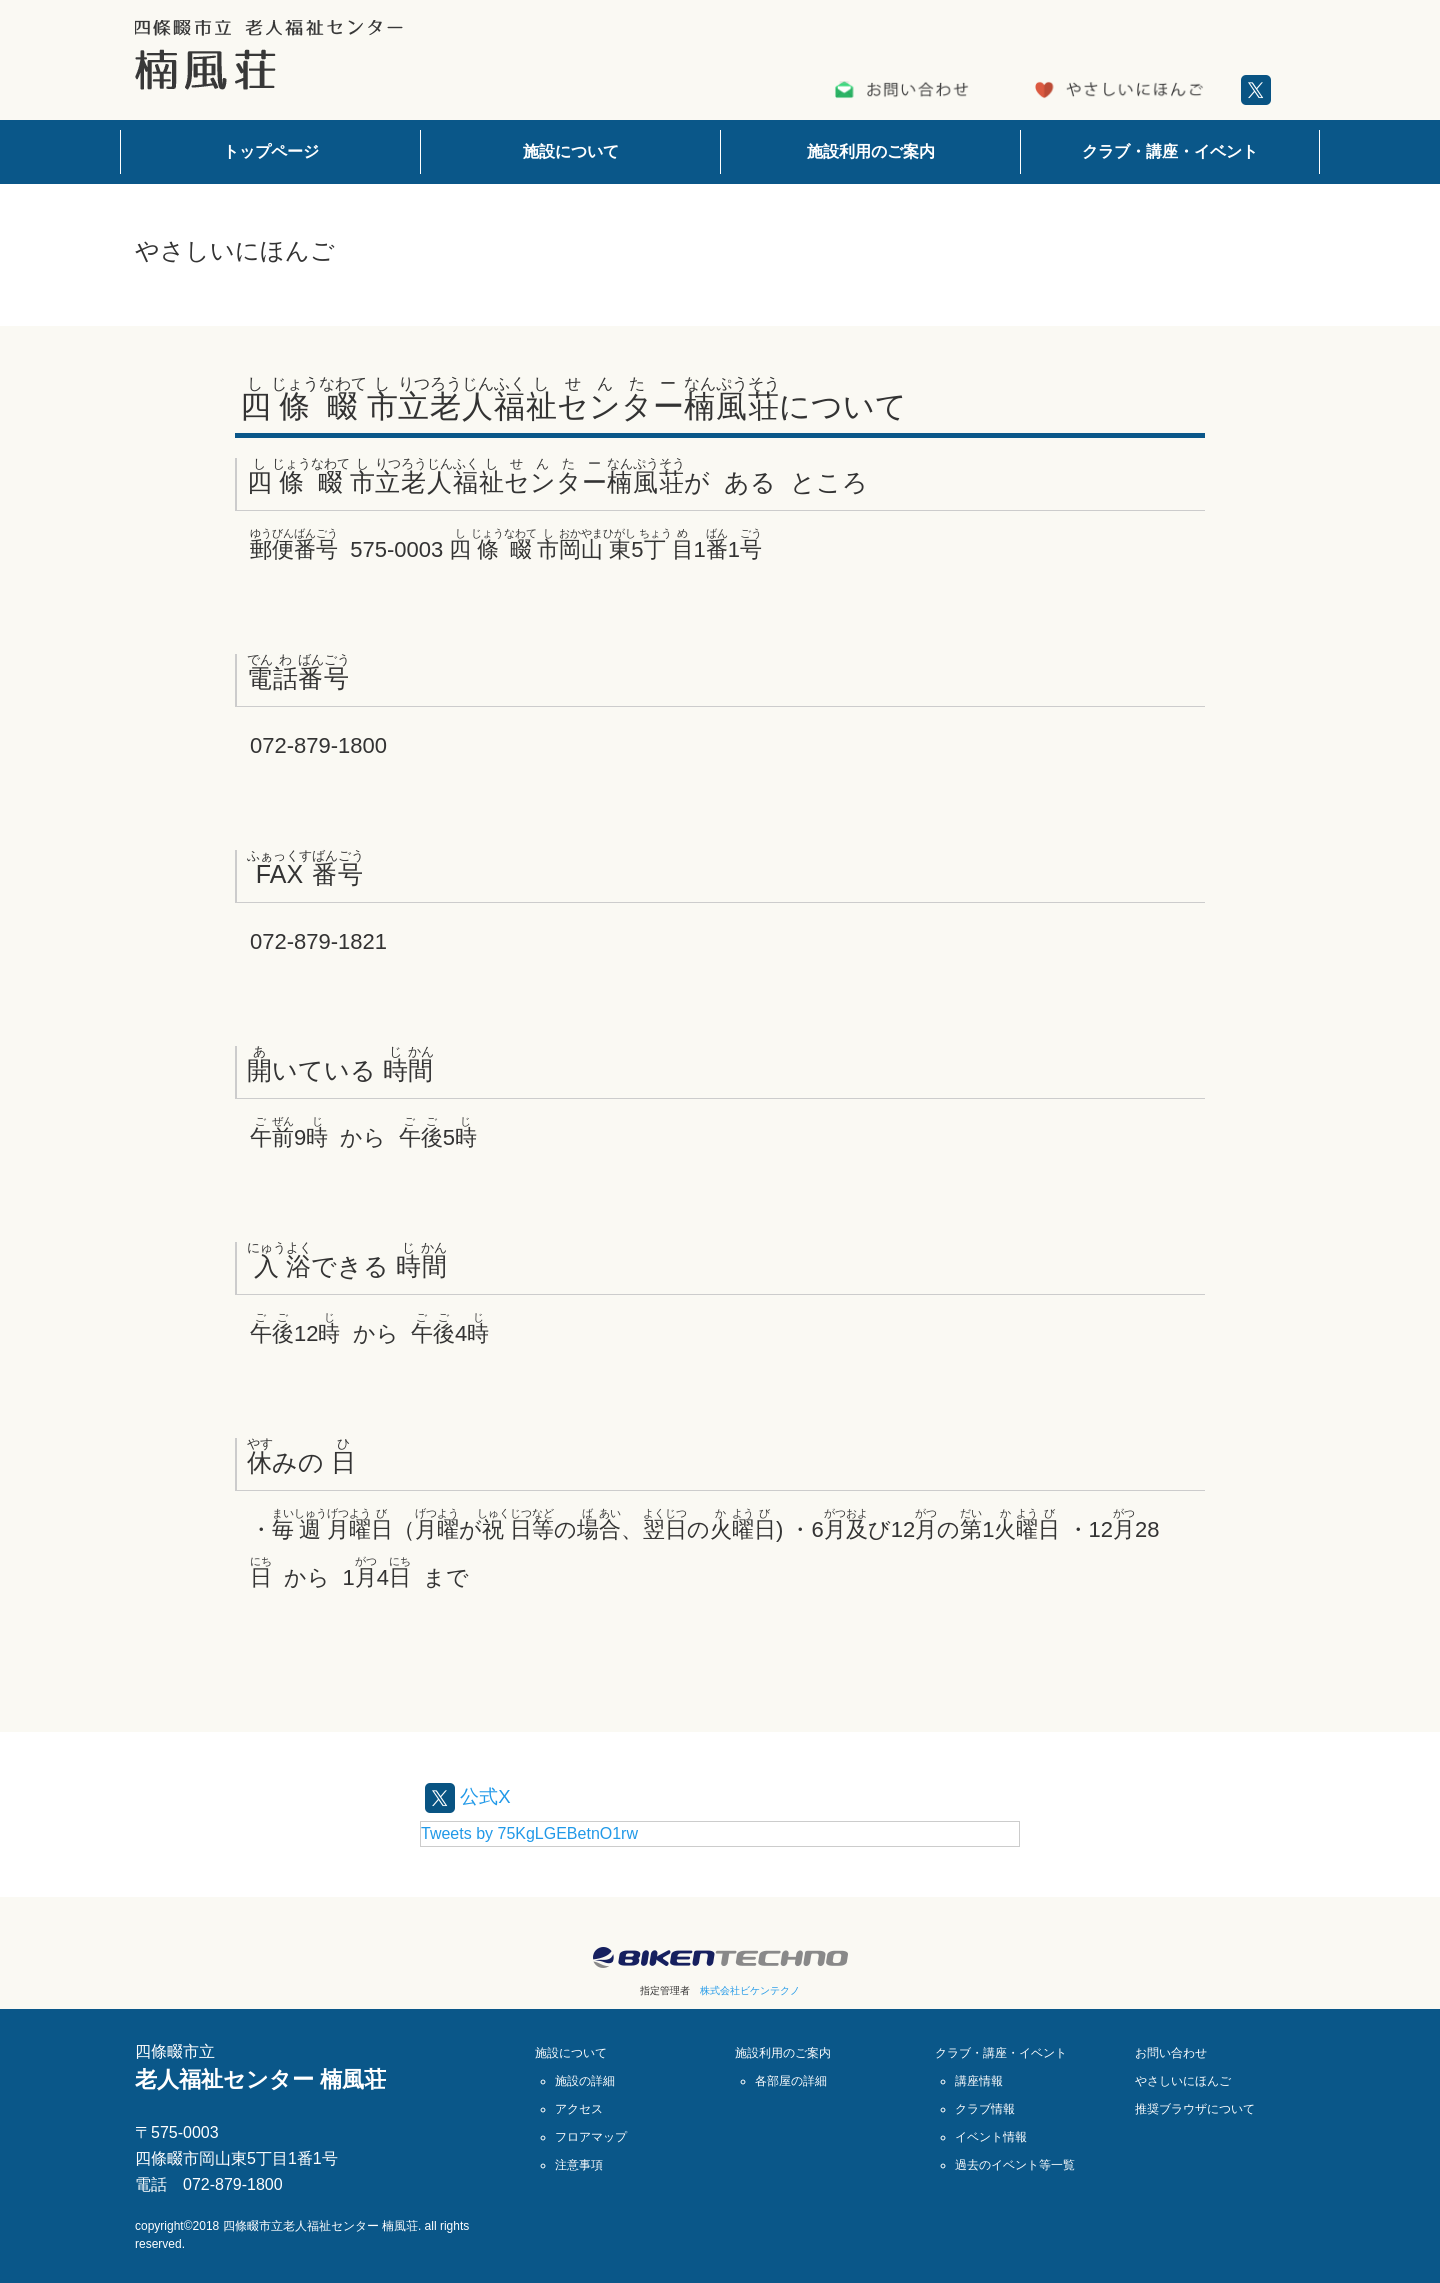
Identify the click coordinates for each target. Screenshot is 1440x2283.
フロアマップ (591, 2137)
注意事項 (579, 2165)
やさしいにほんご (1183, 2081)
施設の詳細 (585, 2081)
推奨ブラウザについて (1195, 2109)
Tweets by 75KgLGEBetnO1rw (529, 1833)
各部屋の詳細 (791, 2081)
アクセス (579, 2109)
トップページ (271, 151)
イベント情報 (991, 2137)
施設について (571, 151)
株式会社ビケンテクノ (750, 1990)
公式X (469, 1796)
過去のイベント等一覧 (1015, 2165)
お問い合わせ (1171, 2053)
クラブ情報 (985, 2109)
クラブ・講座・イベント (1170, 151)
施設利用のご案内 (871, 151)
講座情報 (979, 2081)
